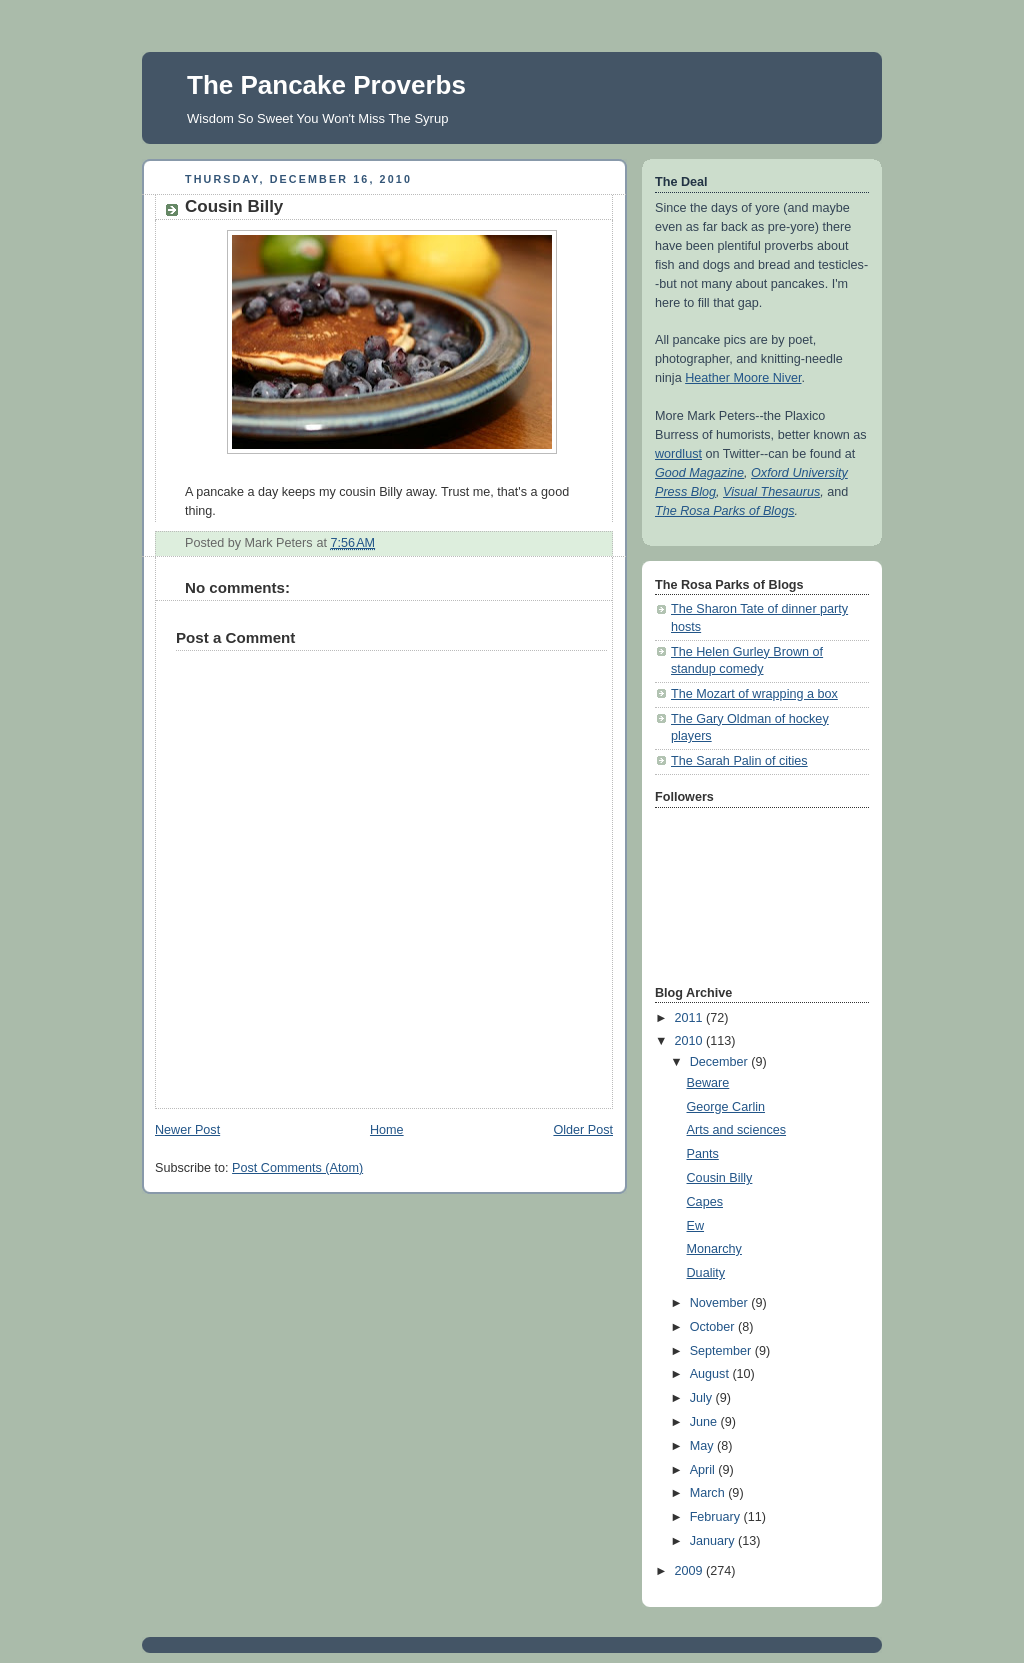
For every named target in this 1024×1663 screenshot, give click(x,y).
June (705, 1422)
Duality (706, 1273)
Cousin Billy (720, 1178)
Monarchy (714, 1249)
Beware (708, 1083)
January (714, 1541)
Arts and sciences (737, 1130)
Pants (703, 1154)
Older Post (583, 1130)
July (703, 1398)
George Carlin (726, 1107)
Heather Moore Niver (743, 378)
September (722, 1351)
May (703, 1446)
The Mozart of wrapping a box (754, 694)
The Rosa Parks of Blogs (724, 511)
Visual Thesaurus (771, 492)
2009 (691, 1571)
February (717, 1517)
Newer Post (187, 1130)
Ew (696, 1226)
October (714, 1327)
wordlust (678, 454)
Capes (705, 1202)
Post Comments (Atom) (297, 1168)
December (721, 1062)
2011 (691, 1018)
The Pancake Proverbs (326, 85)
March (709, 1493)
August (711, 1374)
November (721, 1303)
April (704, 1470)
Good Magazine (699, 473)
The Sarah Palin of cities (739, 761)
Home (387, 1130)
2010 (691, 1041)
